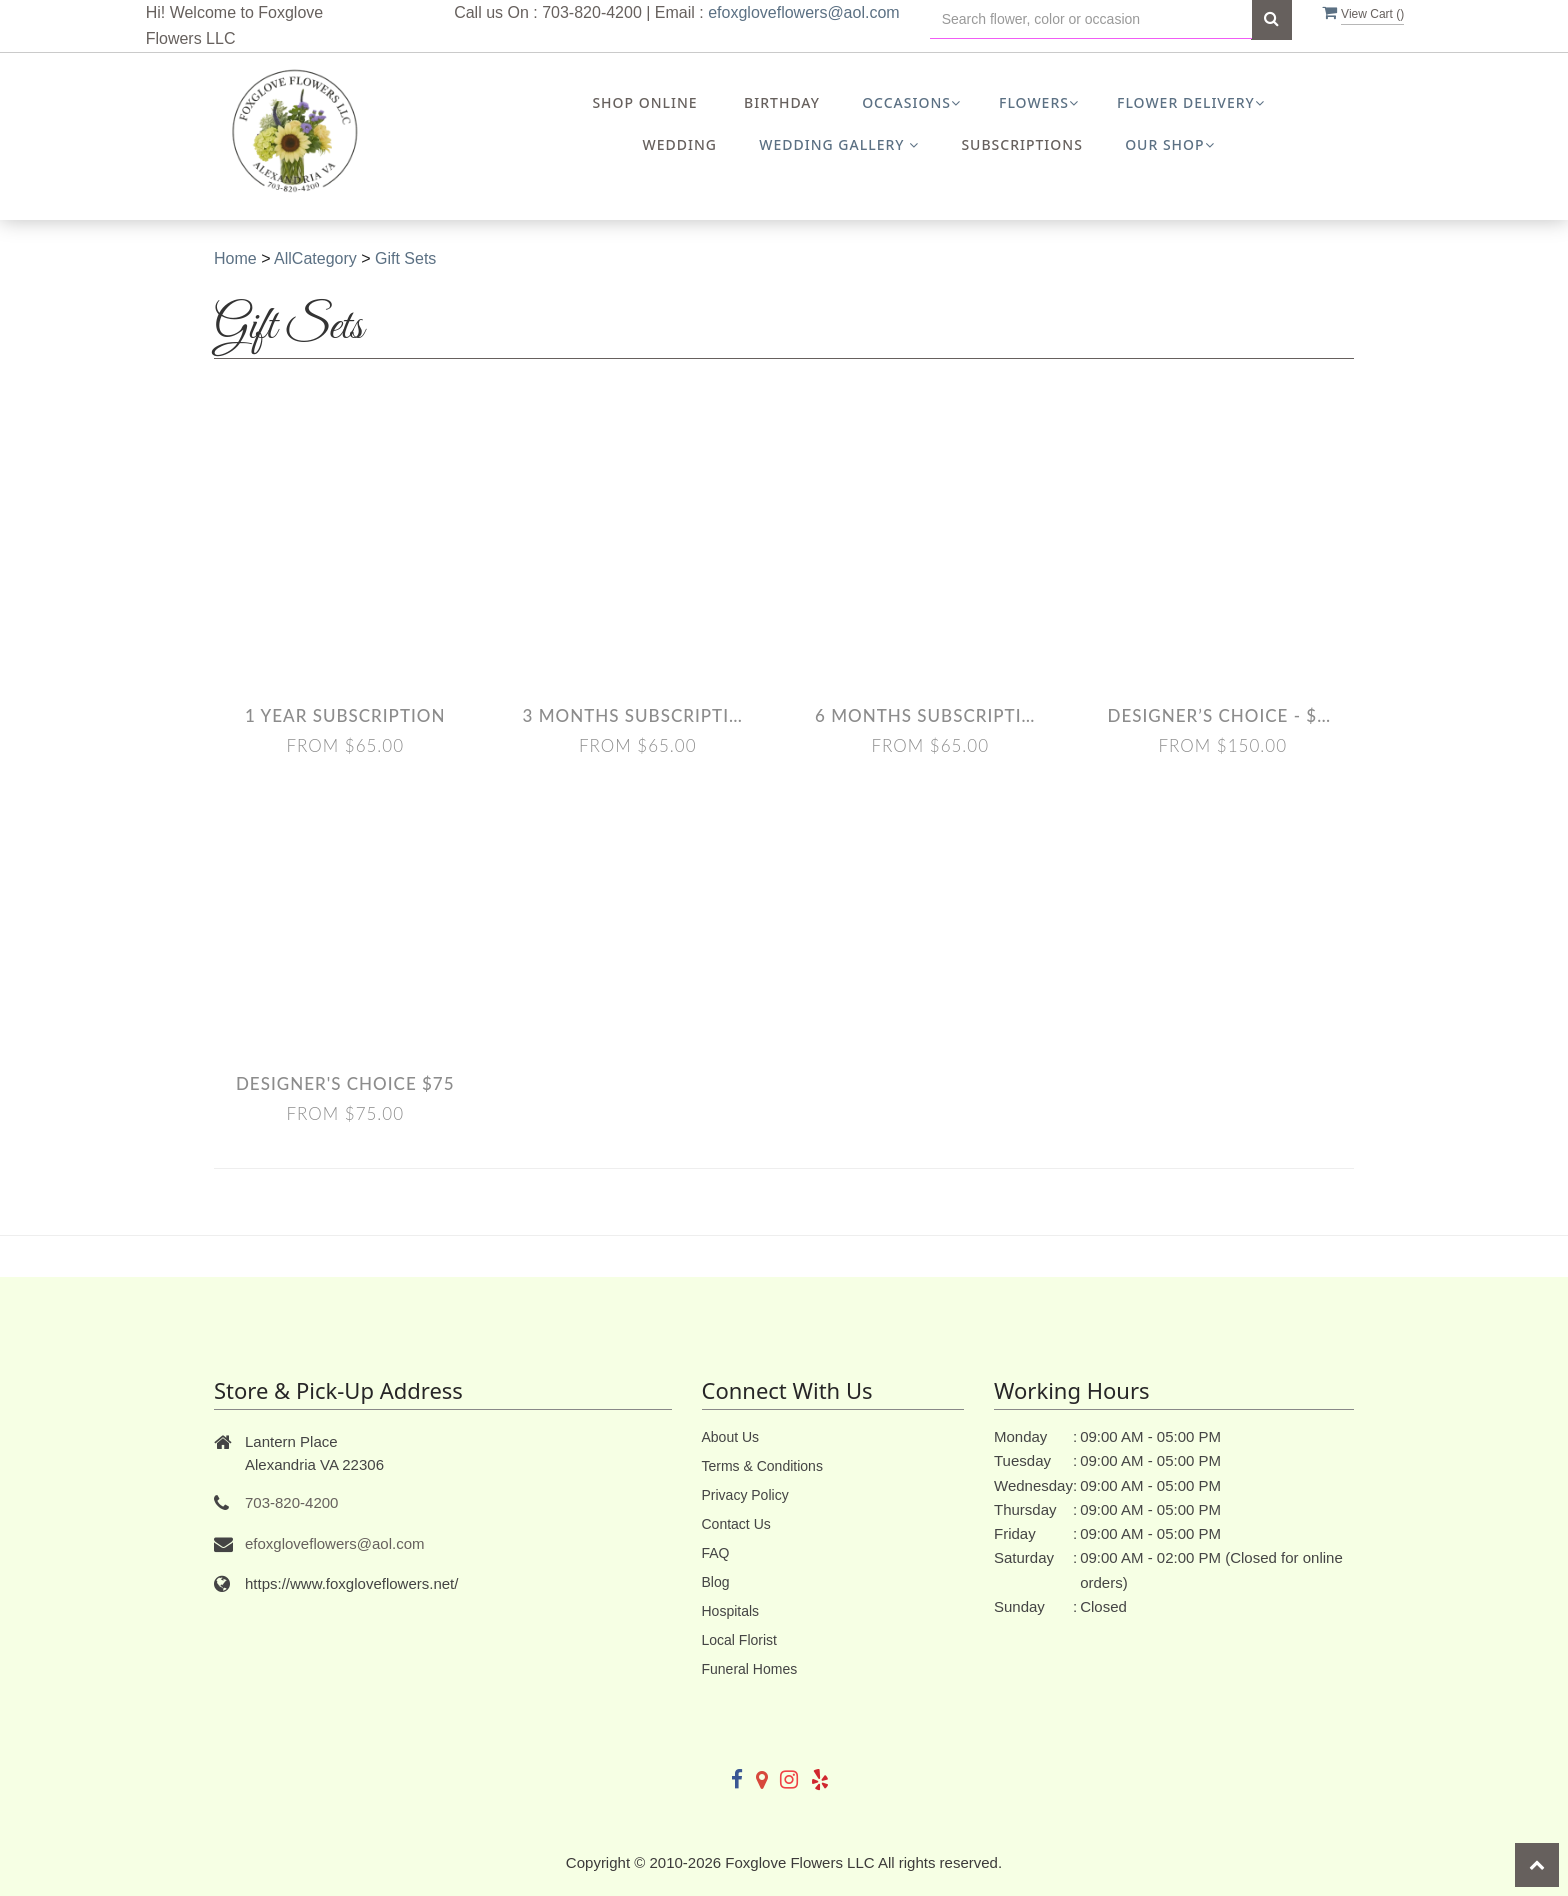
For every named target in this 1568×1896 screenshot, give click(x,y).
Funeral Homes (750, 1669)
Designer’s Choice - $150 (1223, 715)
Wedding (680, 144)
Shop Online (644, 102)
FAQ (716, 1553)
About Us (731, 1437)
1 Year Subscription (345, 715)
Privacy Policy (745, 1495)
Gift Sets (405, 258)
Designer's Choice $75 (345, 1083)
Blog (716, 1582)
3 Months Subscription (638, 715)
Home (235, 258)
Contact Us (736, 1524)
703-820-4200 (291, 1502)
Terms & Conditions (762, 1466)
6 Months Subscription (930, 715)
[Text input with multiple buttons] (1091, 19)
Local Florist (739, 1640)
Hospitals (731, 1611)
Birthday (782, 102)
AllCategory (315, 258)
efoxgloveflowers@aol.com (803, 12)
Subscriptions (1022, 144)
